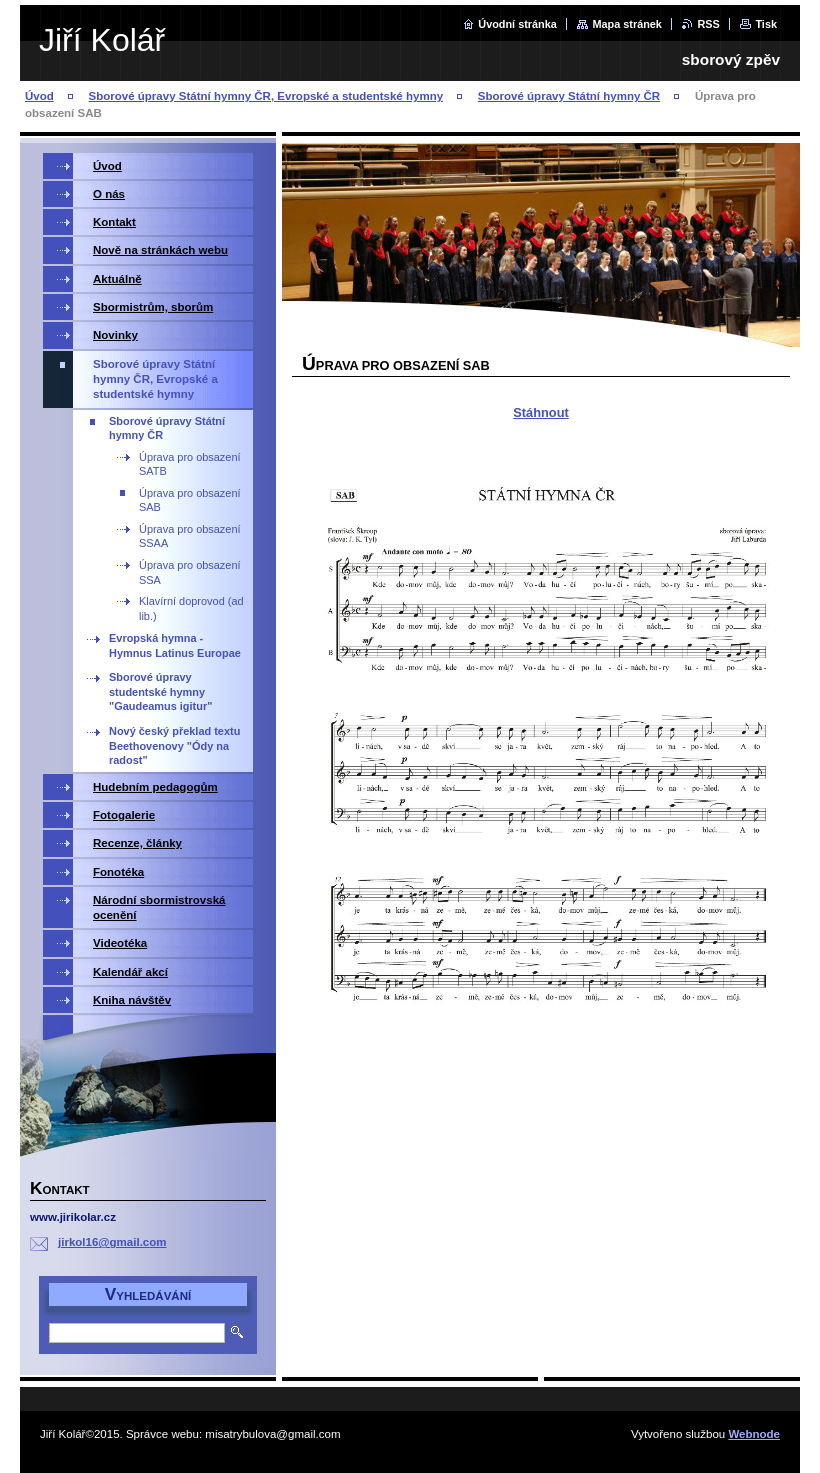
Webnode (754, 1434)
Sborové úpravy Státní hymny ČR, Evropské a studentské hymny (266, 96)
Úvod (39, 96)
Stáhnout (540, 412)
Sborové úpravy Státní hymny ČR (569, 96)
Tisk (766, 24)
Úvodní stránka (517, 24)
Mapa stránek (627, 24)
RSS (708, 24)
